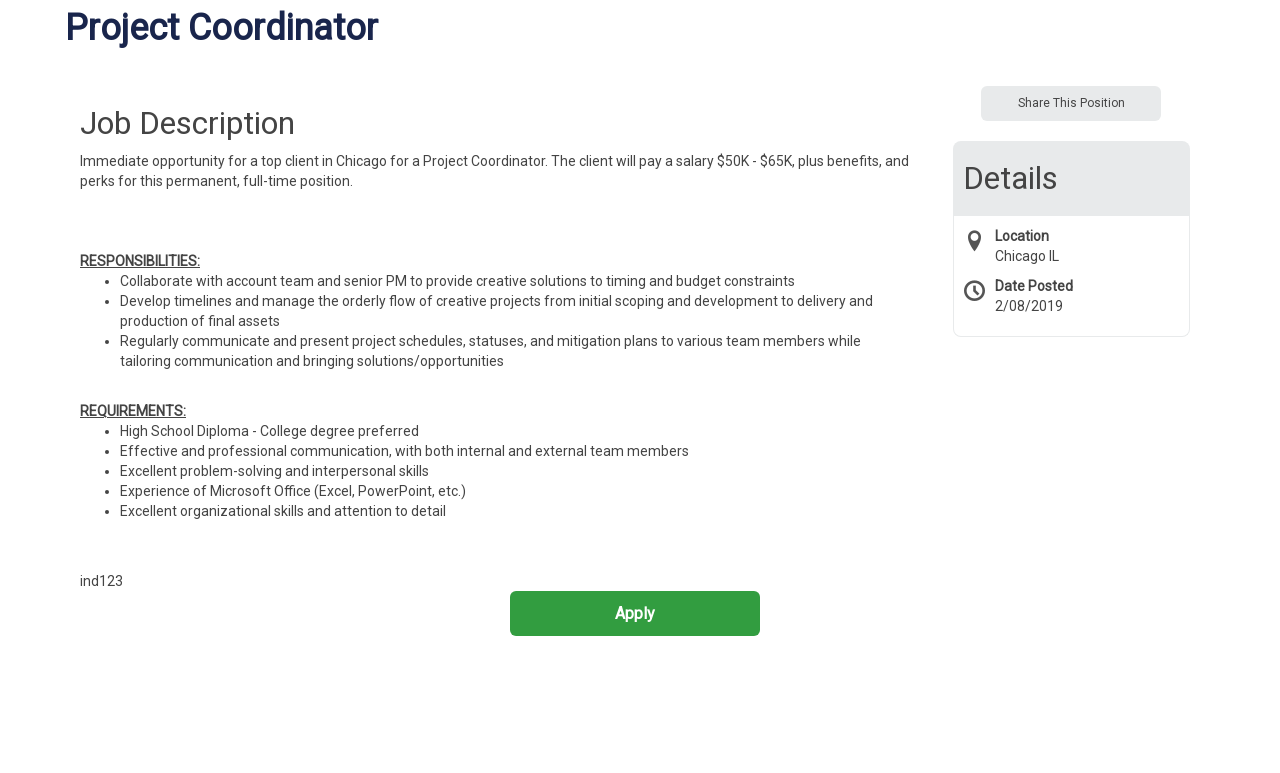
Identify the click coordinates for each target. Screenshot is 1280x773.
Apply (635, 613)
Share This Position (1071, 103)
